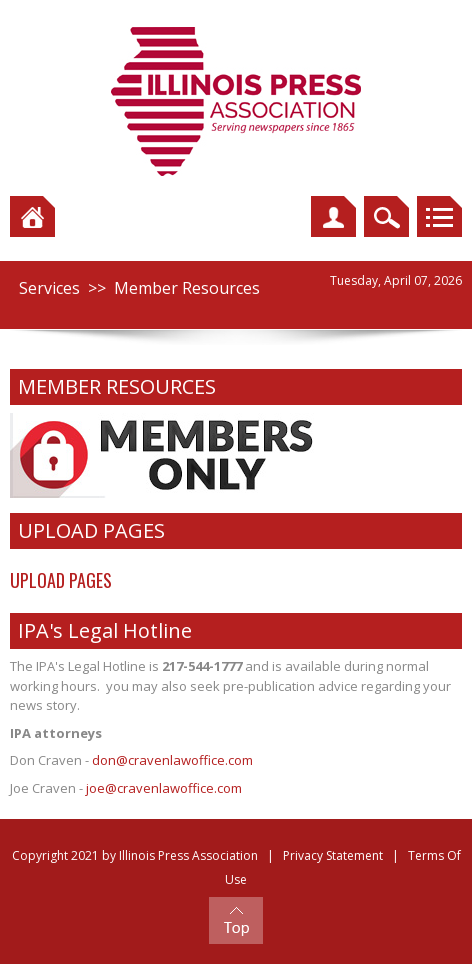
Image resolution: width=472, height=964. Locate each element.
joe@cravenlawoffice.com (164, 788)
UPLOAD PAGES (61, 580)
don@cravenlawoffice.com (172, 760)
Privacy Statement (333, 855)
